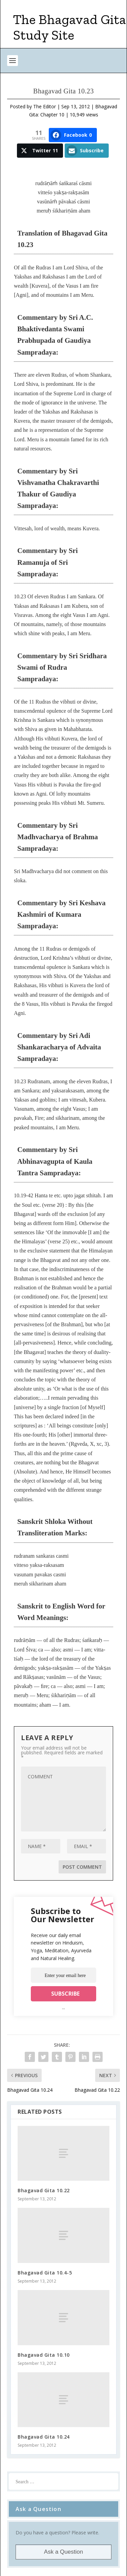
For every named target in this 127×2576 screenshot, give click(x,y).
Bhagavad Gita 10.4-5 (45, 2272)
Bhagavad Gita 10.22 (44, 2190)
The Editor (44, 106)
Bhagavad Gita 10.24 (44, 2437)
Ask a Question (63, 2552)
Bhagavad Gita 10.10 (44, 2355)
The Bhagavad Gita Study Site (69, 27)
